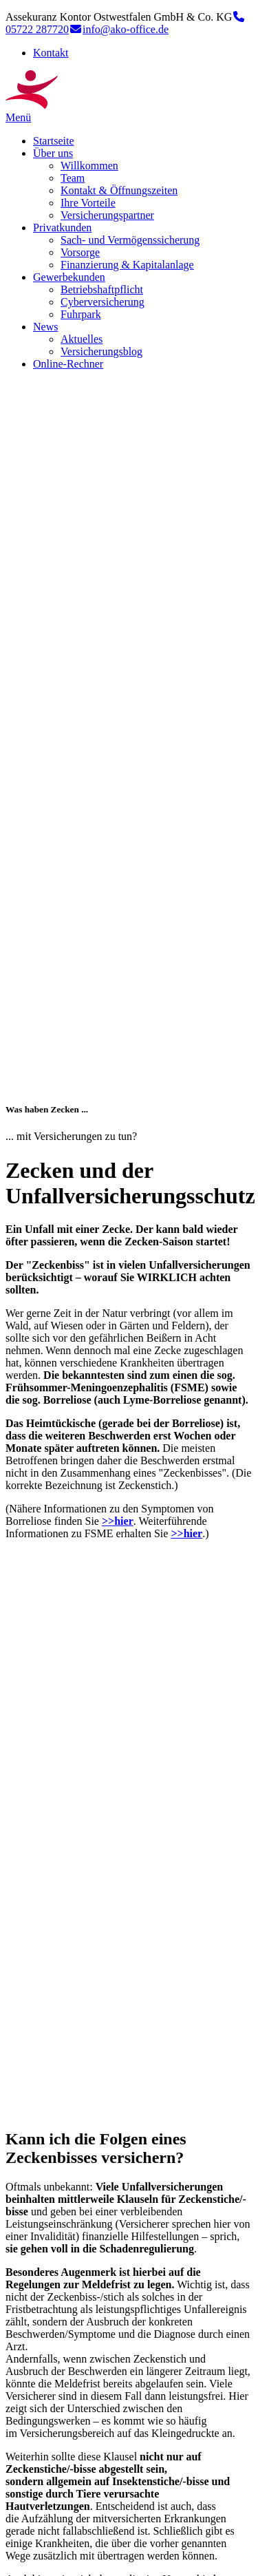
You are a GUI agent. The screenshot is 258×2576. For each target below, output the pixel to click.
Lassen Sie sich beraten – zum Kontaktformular (116, 2171)
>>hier (117, 826)
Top (14, 2564)
